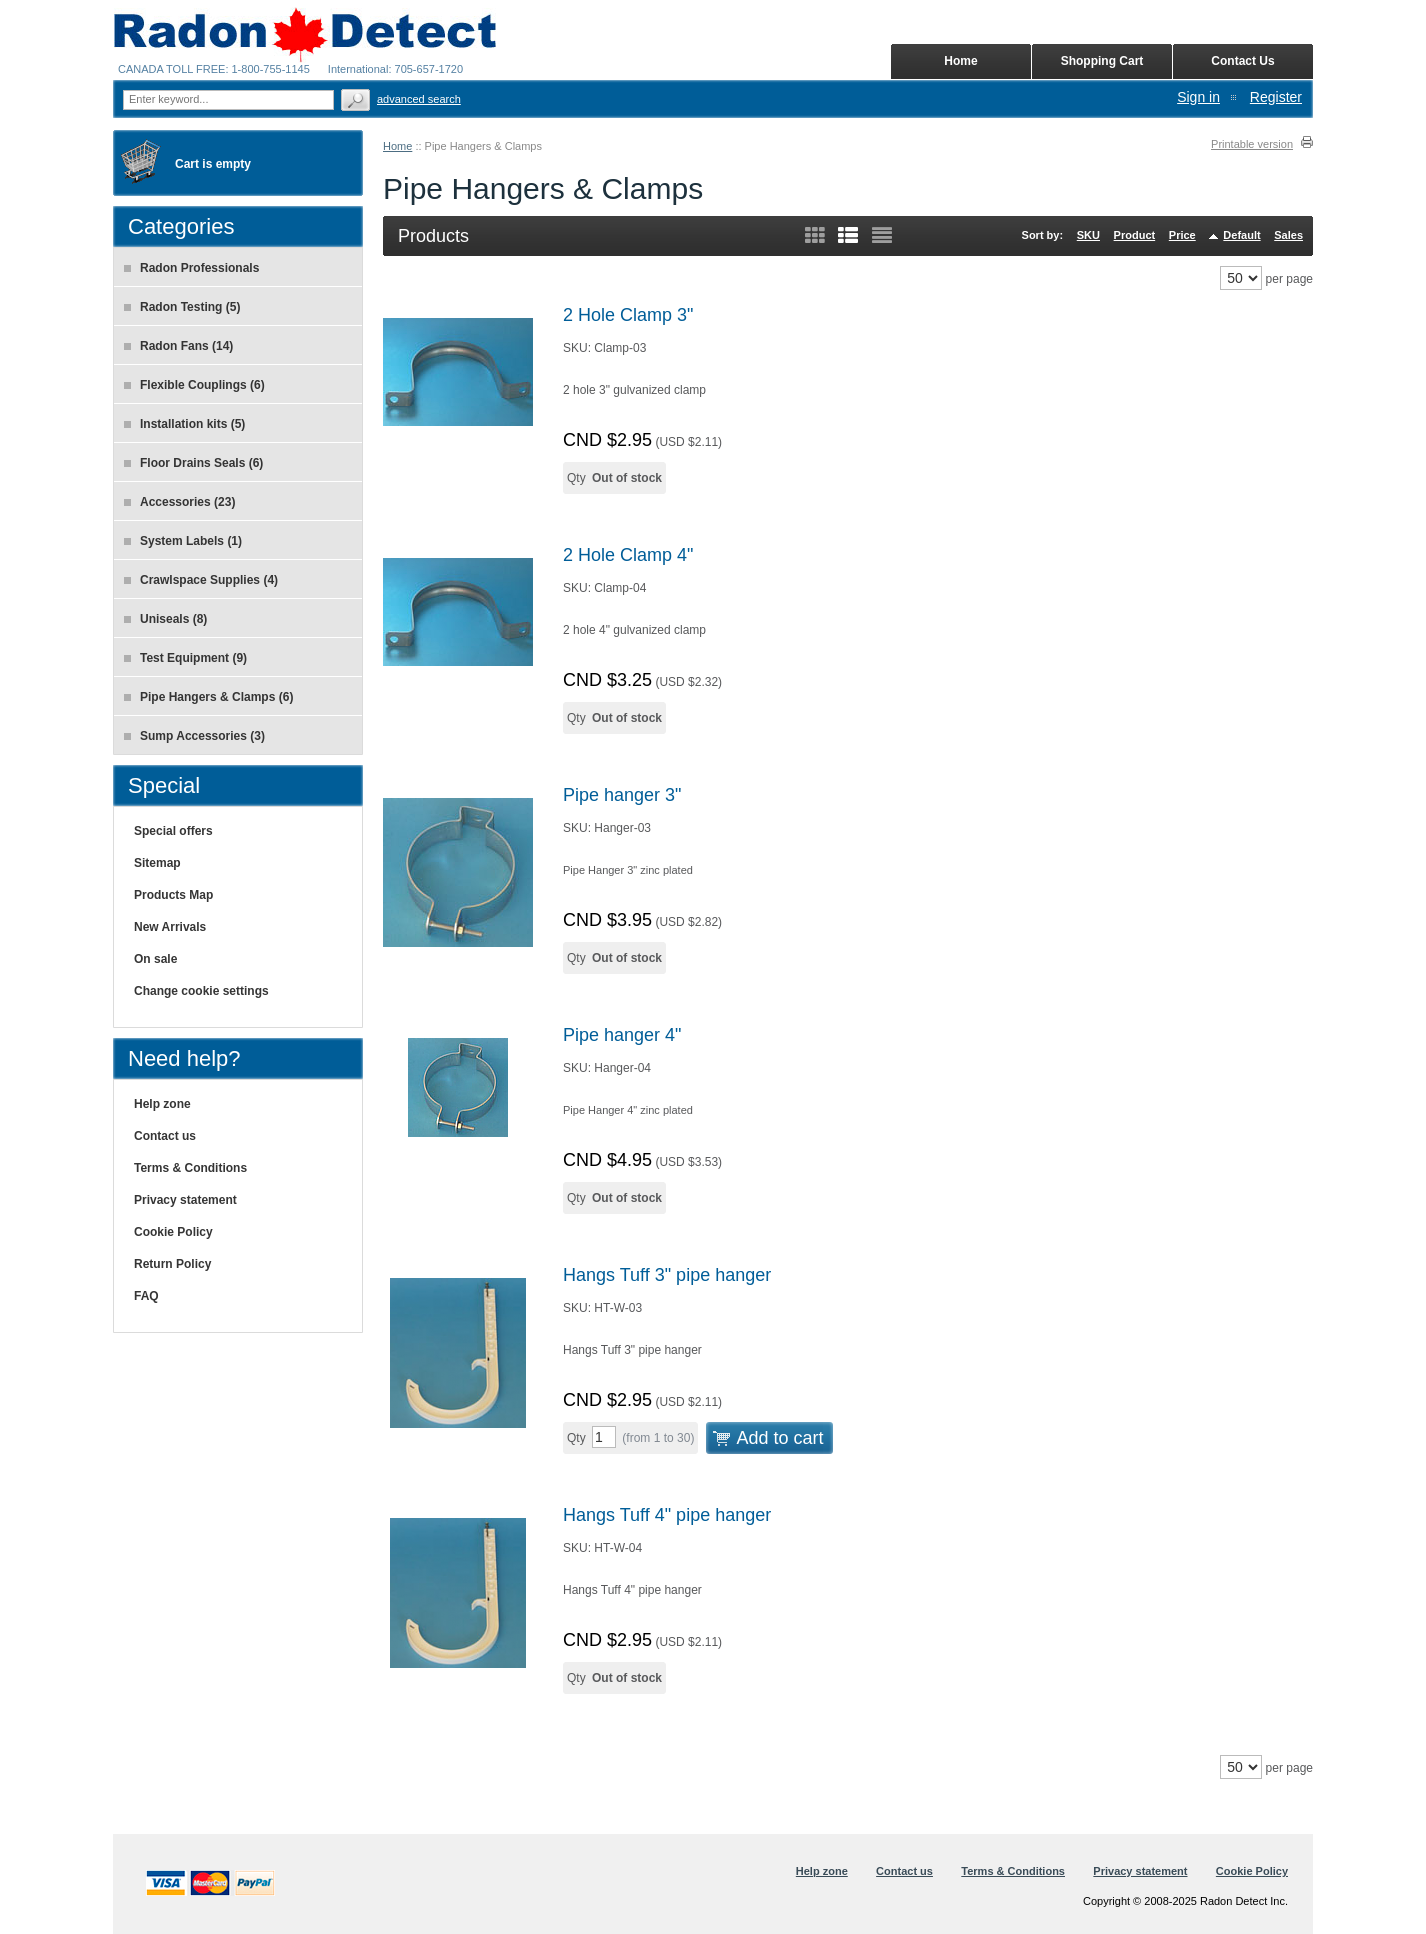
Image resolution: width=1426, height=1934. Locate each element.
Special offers (173, 831)
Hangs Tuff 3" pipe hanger (667, 1275)
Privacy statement (185, 1200)
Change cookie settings (201, 991)
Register (1276, 97)
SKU (1088, 235)
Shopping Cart (1102, 61)
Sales (1288, 235)
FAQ (146, 1296)
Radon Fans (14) (178, 346)
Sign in (1198, 97)
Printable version (1252, 144)
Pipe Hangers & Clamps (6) (208, 697)
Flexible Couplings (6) (194, 385)
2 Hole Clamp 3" (628, 315)
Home (397, 146)
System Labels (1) (183, 541)
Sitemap (157, 863)
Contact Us (1242, 61)
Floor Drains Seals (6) (193, 463)
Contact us (165, 1136)
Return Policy (172, 1264)
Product (1135, 235)
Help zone (162, 1104)
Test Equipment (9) (185, 658)
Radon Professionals (191, 268)
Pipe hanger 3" (622, 795)
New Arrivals (170, 927)
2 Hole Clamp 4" (628, 555)
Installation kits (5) (184, 424)
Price (1182, 235)
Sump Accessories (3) (194, 736)
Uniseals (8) (165, 619)
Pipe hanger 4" (622, 1035)
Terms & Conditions (190, 1168)
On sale (155, 959)
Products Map (173, 895)
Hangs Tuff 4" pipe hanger (667, 1515)
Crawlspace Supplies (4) (201, 580)
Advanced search (419, 99)
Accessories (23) (179, 502)
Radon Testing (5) (182, 307)
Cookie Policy (173, 1232)
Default (1241, 235)
